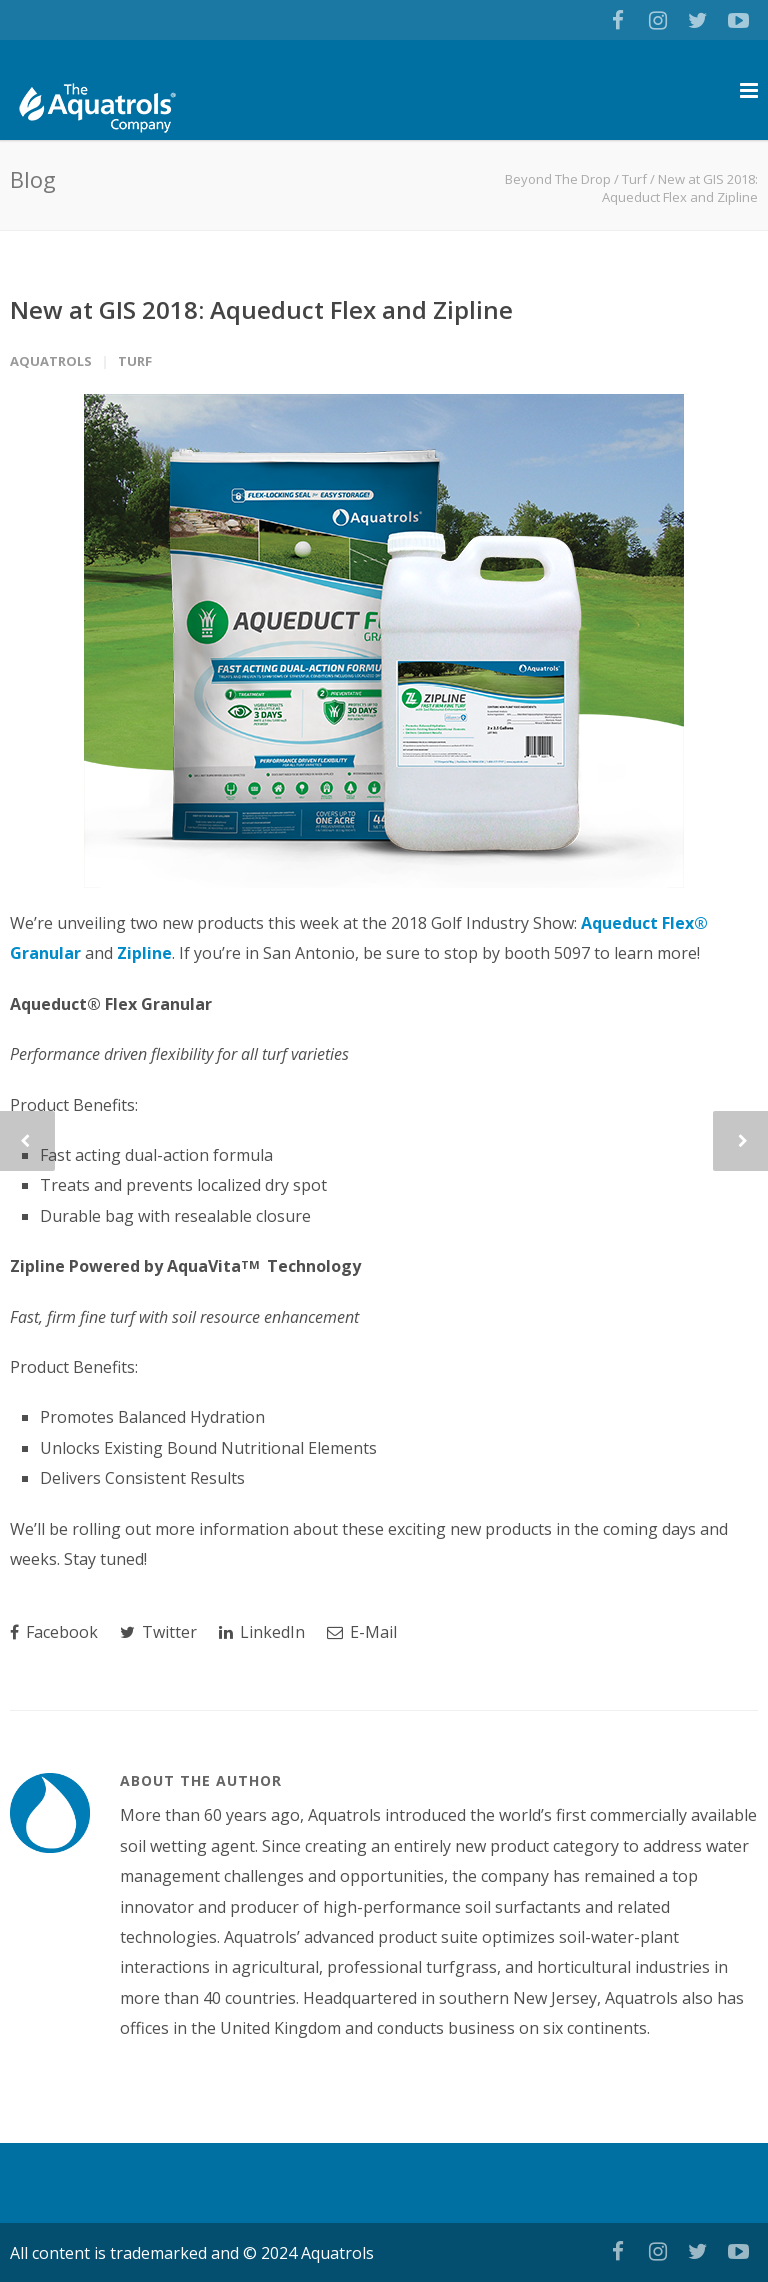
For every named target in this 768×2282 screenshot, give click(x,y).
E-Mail (362, 1632)
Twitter (158, 1632)
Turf (634, 179)
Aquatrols (51, 361)
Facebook (54, 1632)
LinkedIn (262, 1632)
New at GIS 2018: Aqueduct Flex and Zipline (261, 309)
